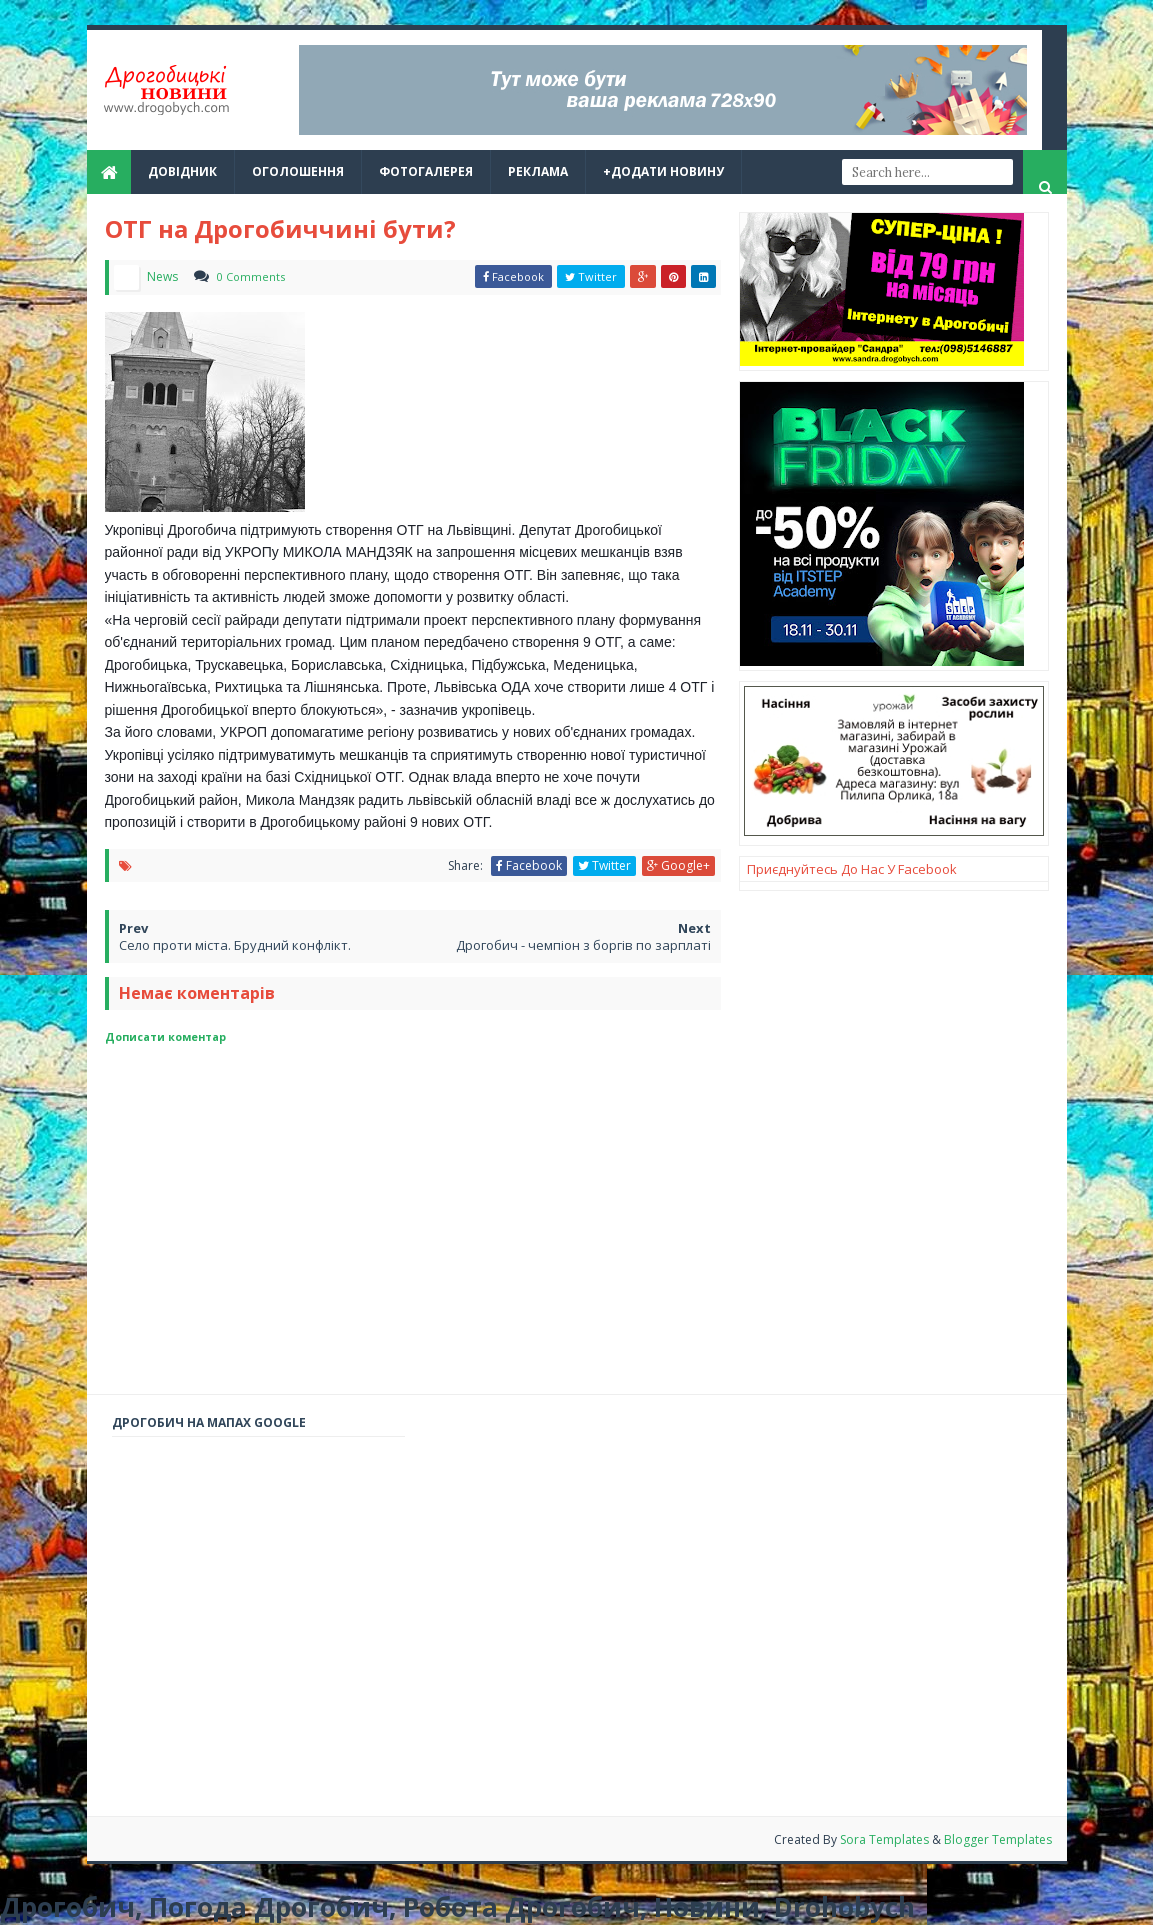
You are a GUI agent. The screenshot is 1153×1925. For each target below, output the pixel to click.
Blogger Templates (998, 1839)
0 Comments (251, 276)
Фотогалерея (426, 171)
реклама (538, 171)
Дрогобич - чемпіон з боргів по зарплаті (583, 945)
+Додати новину (663, 171)
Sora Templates (886, 1839)
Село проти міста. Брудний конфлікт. (235, 945)
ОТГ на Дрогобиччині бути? (280, 228)
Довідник (182, 171)
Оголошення (298, 171)
